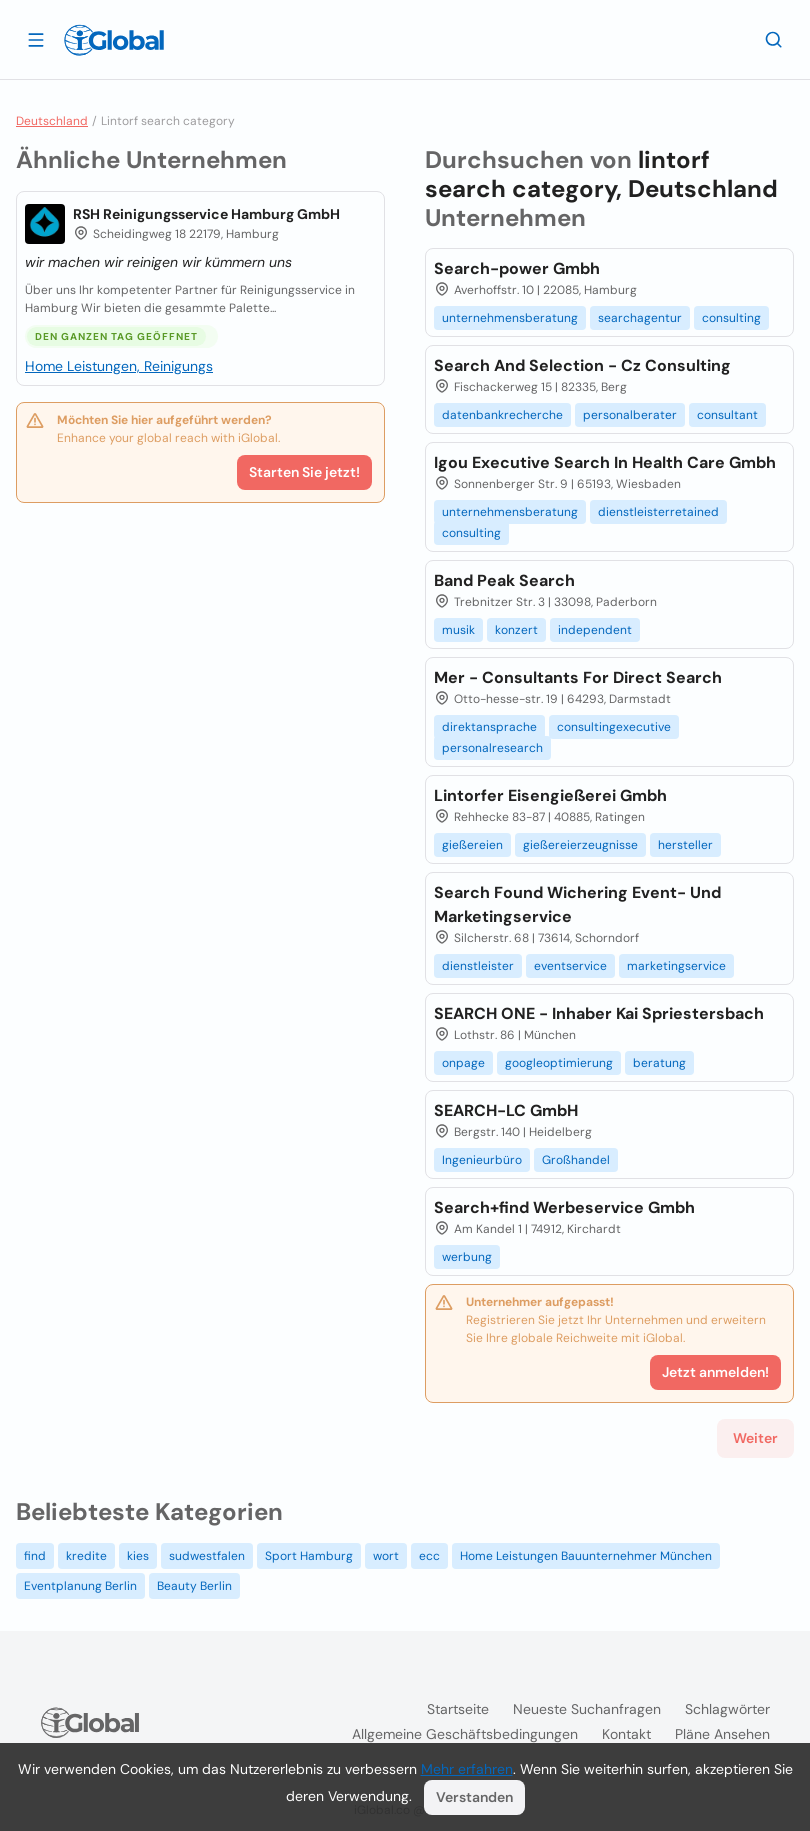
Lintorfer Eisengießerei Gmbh (550, 795)
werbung (467, 1257)
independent (595, 630)
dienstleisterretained (658, 512)
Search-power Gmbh (517, 268)
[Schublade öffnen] (36, 39)
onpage (463, 1063)
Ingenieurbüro (482, 1160)
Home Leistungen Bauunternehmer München (586, 1556)
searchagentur (640, 318)
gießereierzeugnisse (580, 845)
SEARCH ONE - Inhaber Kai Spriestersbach (599, 1013)
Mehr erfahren (467, 1769)
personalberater (630, 415)
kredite (86, 1556)
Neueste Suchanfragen (587, 1709)
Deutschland (52, 121)
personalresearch (492, 748)
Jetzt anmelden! (715, 1372)
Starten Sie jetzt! (304, 472)
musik (458, 630)
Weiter (755, 1438)
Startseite (458, 1709)
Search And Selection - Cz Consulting (582, 365)
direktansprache (489, 727)
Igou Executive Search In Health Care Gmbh (605, 462)
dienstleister (478, 966)
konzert (516, 630)
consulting (731, 318)
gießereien (472, 845)
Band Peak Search (504, 580)
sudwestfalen (207, 1556)
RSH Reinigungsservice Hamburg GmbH (206, 214)
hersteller (685, 845)
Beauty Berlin (194, 1586)
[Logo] (114, 40)
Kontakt (626, 1734)
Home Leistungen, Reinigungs (119, 366)
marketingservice (676, 966)
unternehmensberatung (510, 318)
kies (138, 1556)
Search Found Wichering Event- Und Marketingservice (577, 904)
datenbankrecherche (502, 415)
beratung (659, 1063)
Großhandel (576, 1160)
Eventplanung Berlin (80, 1586)
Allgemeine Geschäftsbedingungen (465, 1734)
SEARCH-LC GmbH (506, 1110)
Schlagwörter (727, 1709)
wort (386, 1556)
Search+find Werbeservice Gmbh (564, 1207)
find (35, 1556)
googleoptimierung (559, 1063)
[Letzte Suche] (774, 39)
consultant (727, 415)
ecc (429, 1556)
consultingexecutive (614, 727)
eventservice (570, 966)
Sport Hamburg (309, 1556)
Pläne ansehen (722, 1734)
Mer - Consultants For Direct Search (578, 677)
